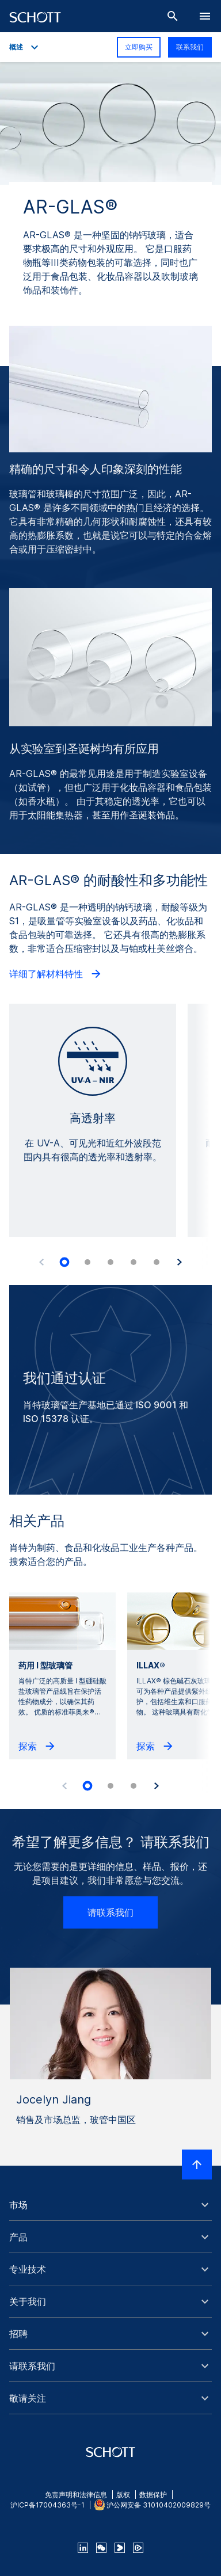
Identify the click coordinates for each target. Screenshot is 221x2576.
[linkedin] (83, 2548)
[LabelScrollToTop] (197, 2164)
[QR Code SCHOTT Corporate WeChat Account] (101, 2548)
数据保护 (153, 2494)
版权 (123, 2494)
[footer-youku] (120, 2548)
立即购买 (139, 47)
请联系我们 (110, 1912)
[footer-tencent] (138, 2548)
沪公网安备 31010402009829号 (158, 2505)
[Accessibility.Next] (179, 1262)
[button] (110, 2205)
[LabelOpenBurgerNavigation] (205, 16)
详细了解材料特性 (55, 974)
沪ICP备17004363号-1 (47, 2505)
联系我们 (190, 47)
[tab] (64, 1262)
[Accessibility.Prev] (41, 1262)
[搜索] (173, 16)
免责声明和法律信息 (76, 2494)
